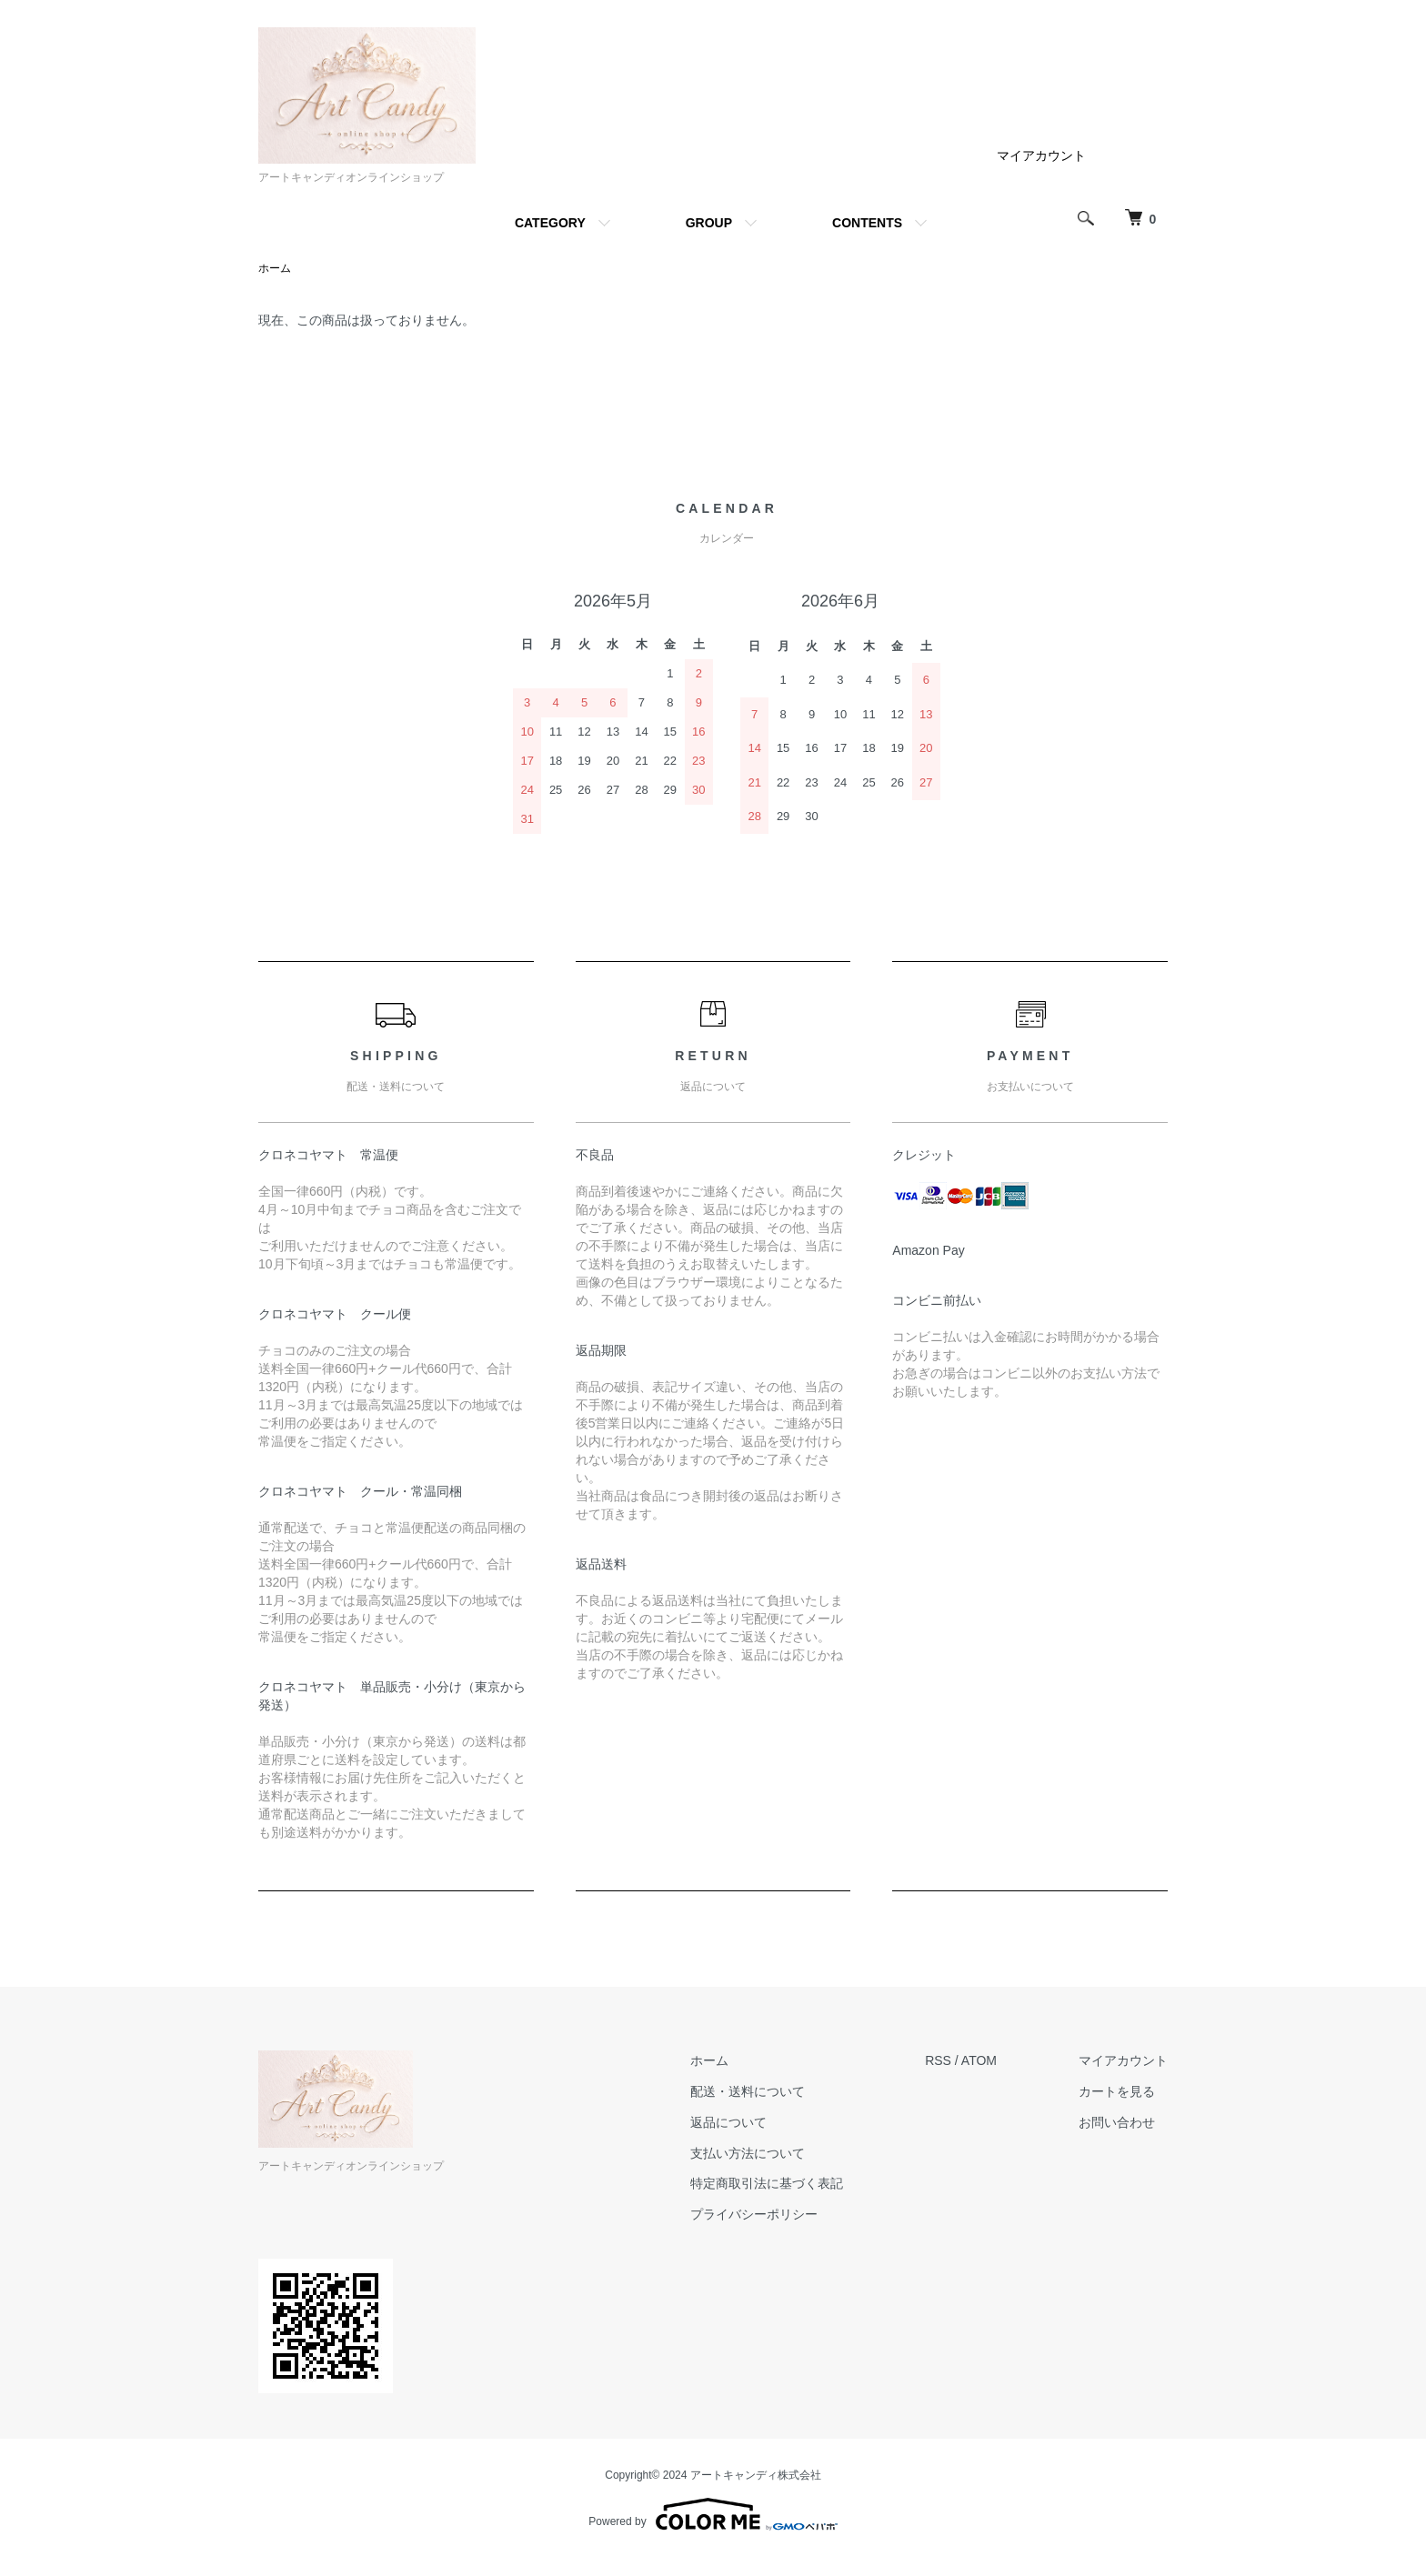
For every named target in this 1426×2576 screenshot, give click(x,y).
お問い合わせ (1117, 2122)
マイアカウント (1041, 155)
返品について (728, 2122)
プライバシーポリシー (754, 2214)
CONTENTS (867, 223)
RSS (938, 2060)
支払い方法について (747, 2153)
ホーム (274, 268)
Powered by (712, 2514)
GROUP (709, 223)
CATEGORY (550, 223)
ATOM (979, 2060)
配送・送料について (747, 2091)
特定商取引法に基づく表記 (766, 2183)
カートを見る (1117, 2091)
